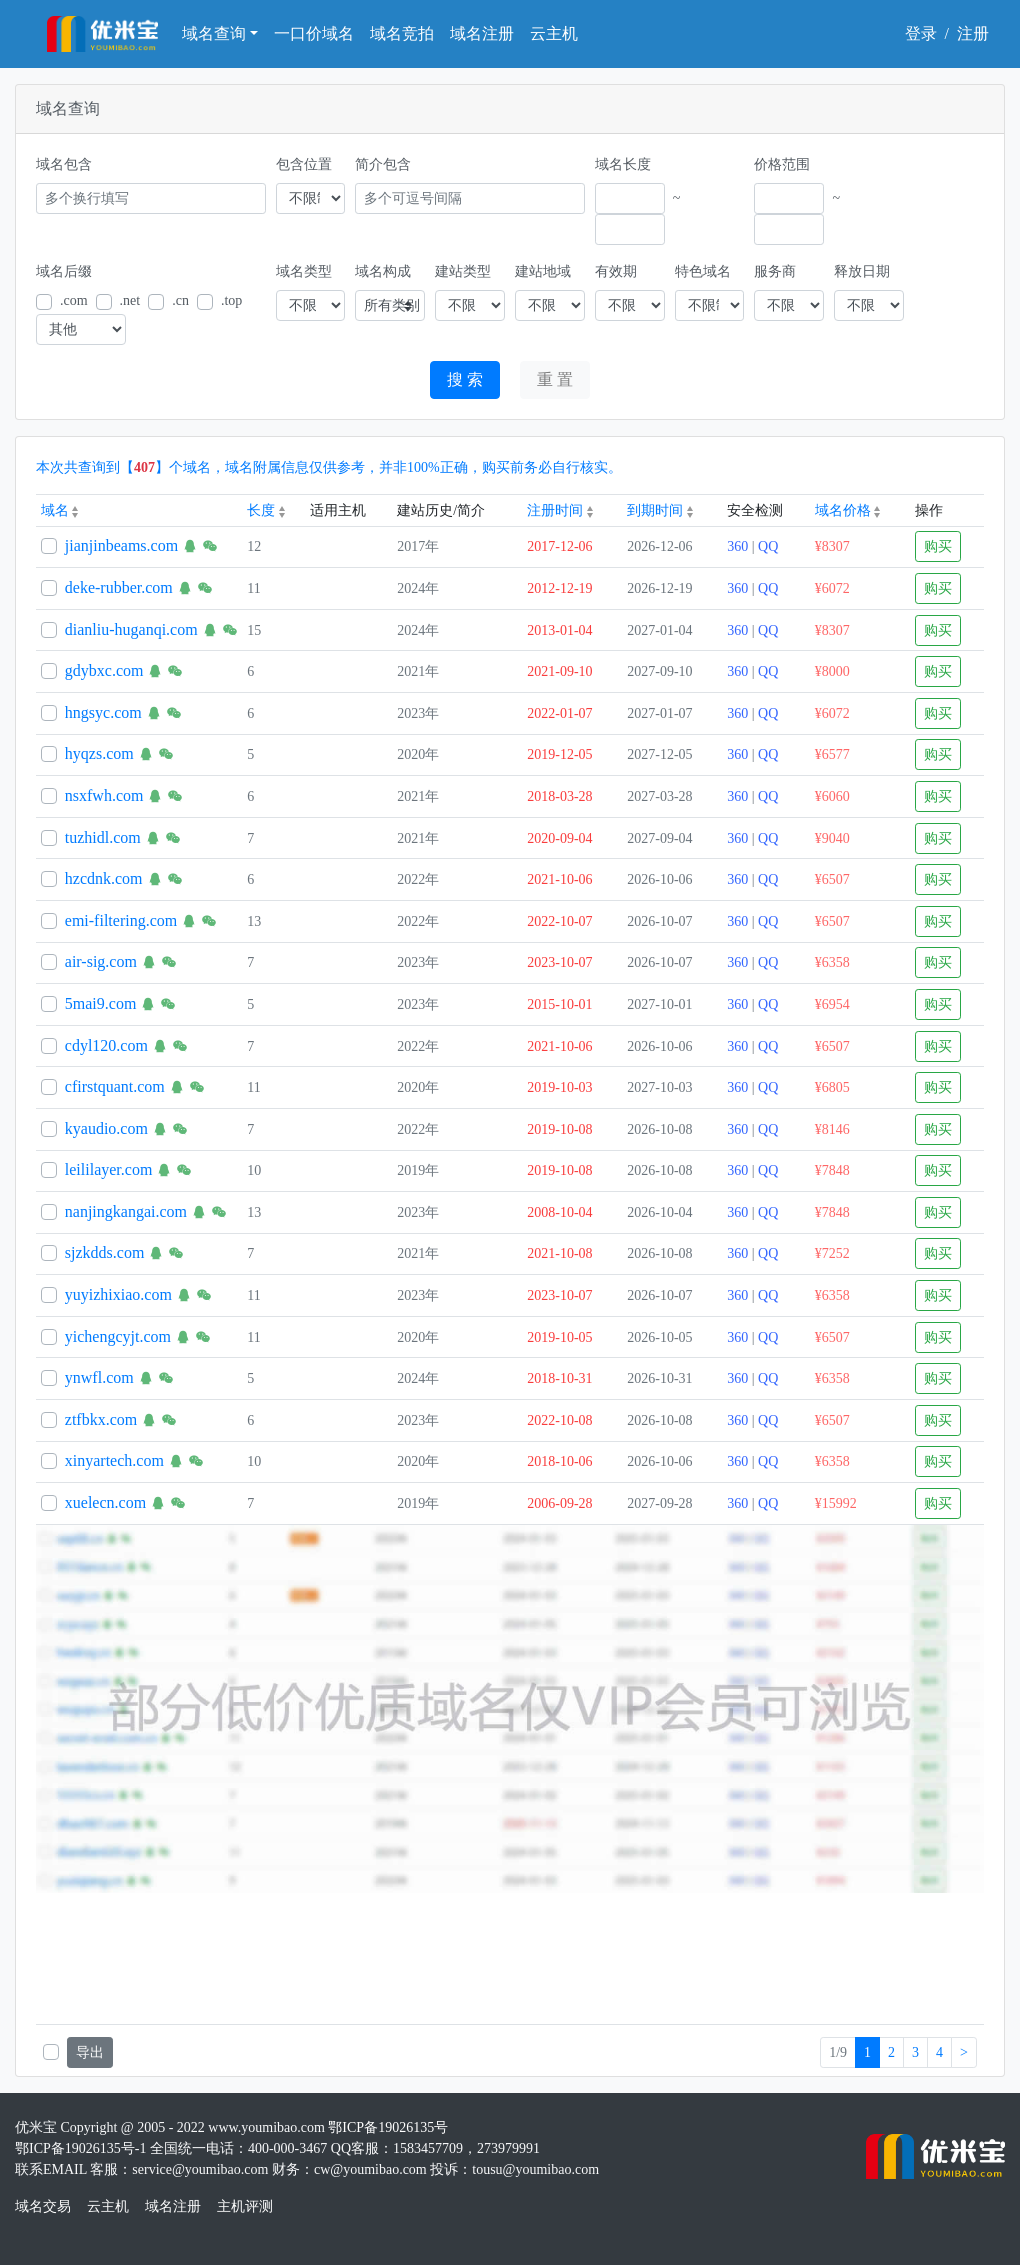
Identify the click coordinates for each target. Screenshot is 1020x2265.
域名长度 (623, 164)
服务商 (775, 271)
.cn (180, 300)
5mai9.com (101, 1003)
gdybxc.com (104, 670)
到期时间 (660, 510)
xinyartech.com (114, 1460)
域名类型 (304, 271)
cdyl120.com (106, 1045)
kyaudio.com (106, 1128)
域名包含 (64, 164)
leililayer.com (109, 1169)
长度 (266, 510)
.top (231, 300)
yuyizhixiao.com (118, 1294)
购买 (938, 546)
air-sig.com (101, 961)
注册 (973, 33)
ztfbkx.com (101, 1419)
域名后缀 (64, 271)
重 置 (555, 379)
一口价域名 (314, 33)
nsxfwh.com (104, 795)
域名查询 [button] (214, 33)
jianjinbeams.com (121, 545)
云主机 (554, 33)
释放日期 (862, 271)
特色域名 (703, 271)
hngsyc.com (103, 712)
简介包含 (383, 164)
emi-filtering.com (121, 920)
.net (130, 300)
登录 (921, 33)
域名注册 (482, 33)
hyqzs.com (99, 753)
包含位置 (304, 164)
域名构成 (383, 271)
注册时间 (560, 510)
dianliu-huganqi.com (131, 629)
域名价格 (848, 510)
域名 (60, 510)
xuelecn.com (105, 1502)
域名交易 (43, 2206)
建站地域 (543, 271)
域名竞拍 (402, 33)
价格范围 (782, 164)
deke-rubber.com (119, 587)
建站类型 (463, 271)
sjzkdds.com (105, 1252)
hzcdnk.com (104, 878)
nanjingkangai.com (126, 1211)
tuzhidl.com (103, 837)
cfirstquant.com (115, 1086)
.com (74, 300)
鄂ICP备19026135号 (388, 2127)
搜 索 (465, 379)
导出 (90, 2052)
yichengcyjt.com (118, 1336)
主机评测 (245, 2206)
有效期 (616, 271)
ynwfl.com (99, 1377)
